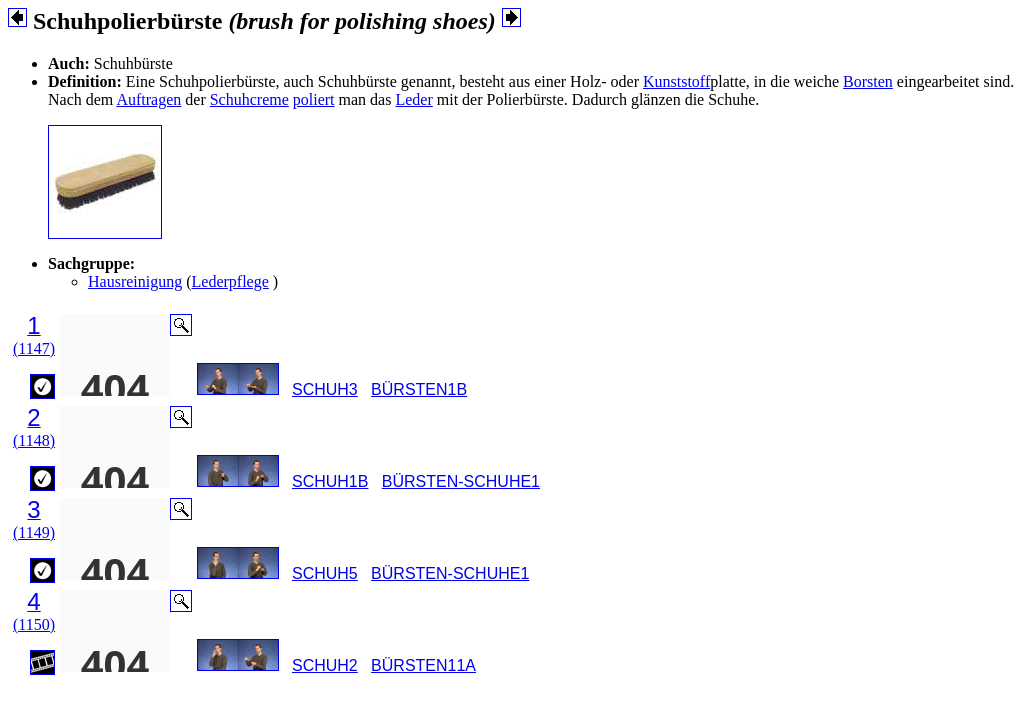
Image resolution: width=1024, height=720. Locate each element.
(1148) (34, 440)
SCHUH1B (330, 481)
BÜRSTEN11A (423, 665)
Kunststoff (676, 81)
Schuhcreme (249, 99)
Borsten (868, 81)
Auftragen (148, 99)
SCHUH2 (325, 665)
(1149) (34, 532)
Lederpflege (230, 281)
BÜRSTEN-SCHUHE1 (461, 481)
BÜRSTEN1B (419, 389)
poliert (314, 99)
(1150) (34, 624)
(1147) (34, 348)
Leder (413, 99)
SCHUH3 (325, 389)
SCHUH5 (325, 573)
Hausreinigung (135, 281)
